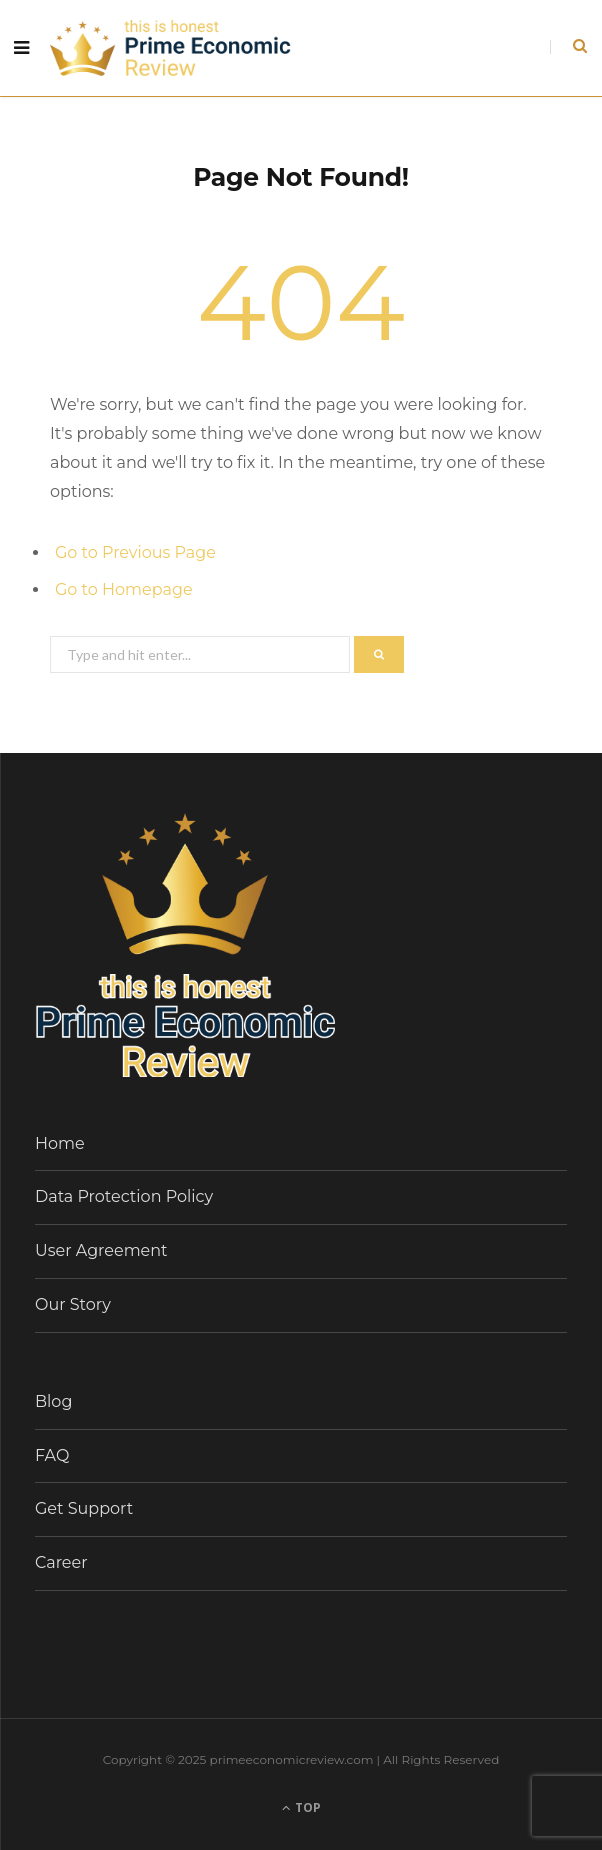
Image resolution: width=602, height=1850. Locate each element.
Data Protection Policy (124, 1196)
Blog (53, 1401)
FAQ (52, 1455)
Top (301, 1807)
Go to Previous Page (135, 552)
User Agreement (101, 1250)
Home (60, 1143)
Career (61, 1562)
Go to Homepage (124, 589)
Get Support (84, 1508)
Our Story (73, 1304)
